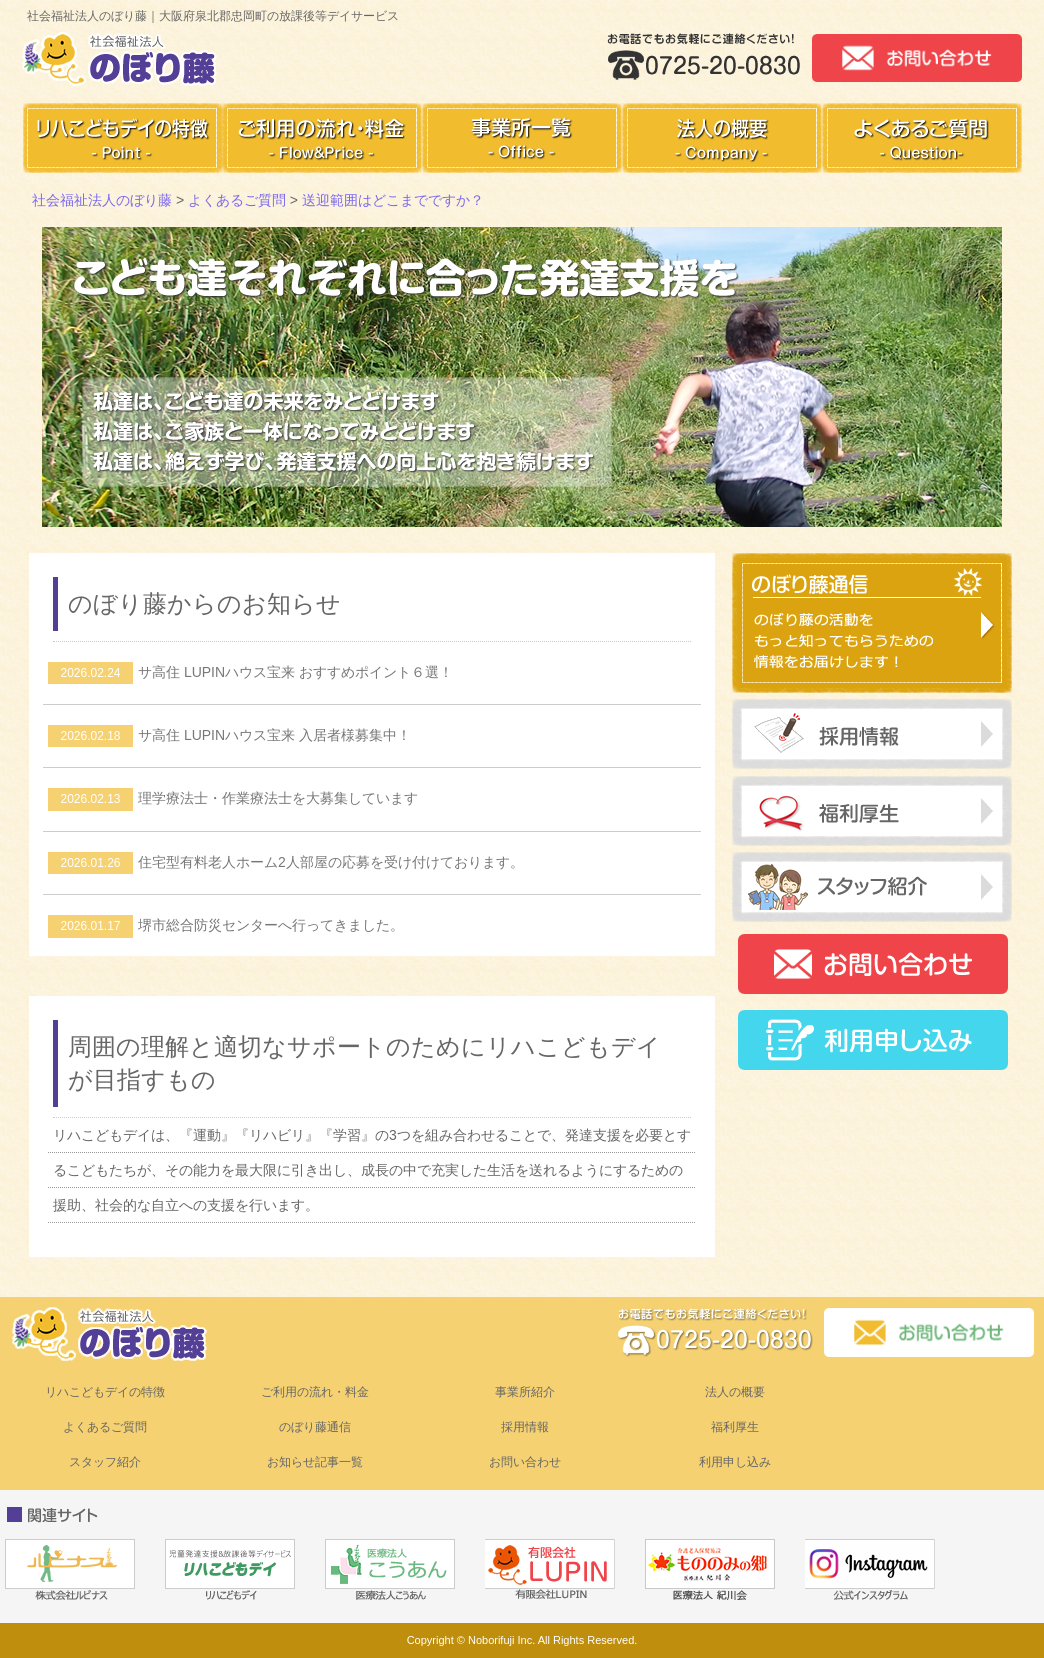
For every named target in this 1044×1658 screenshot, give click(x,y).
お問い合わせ (525, 1462)
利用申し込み (735, 1462)
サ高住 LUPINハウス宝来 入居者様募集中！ (229, 735)
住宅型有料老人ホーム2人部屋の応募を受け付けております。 (286, 862)
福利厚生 (735, 1427)
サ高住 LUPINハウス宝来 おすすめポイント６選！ (250, 672)
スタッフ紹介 (105, 1462)
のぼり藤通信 (315, 1427)
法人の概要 (735, 1392)
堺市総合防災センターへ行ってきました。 (226, 925)
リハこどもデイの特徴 (105, 1392)
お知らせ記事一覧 (315, 1462)
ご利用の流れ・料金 (315, 1392)
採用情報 (525, 1427)
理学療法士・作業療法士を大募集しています (233, 798)
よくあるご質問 (105, 1427)
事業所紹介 (525, 1392)
